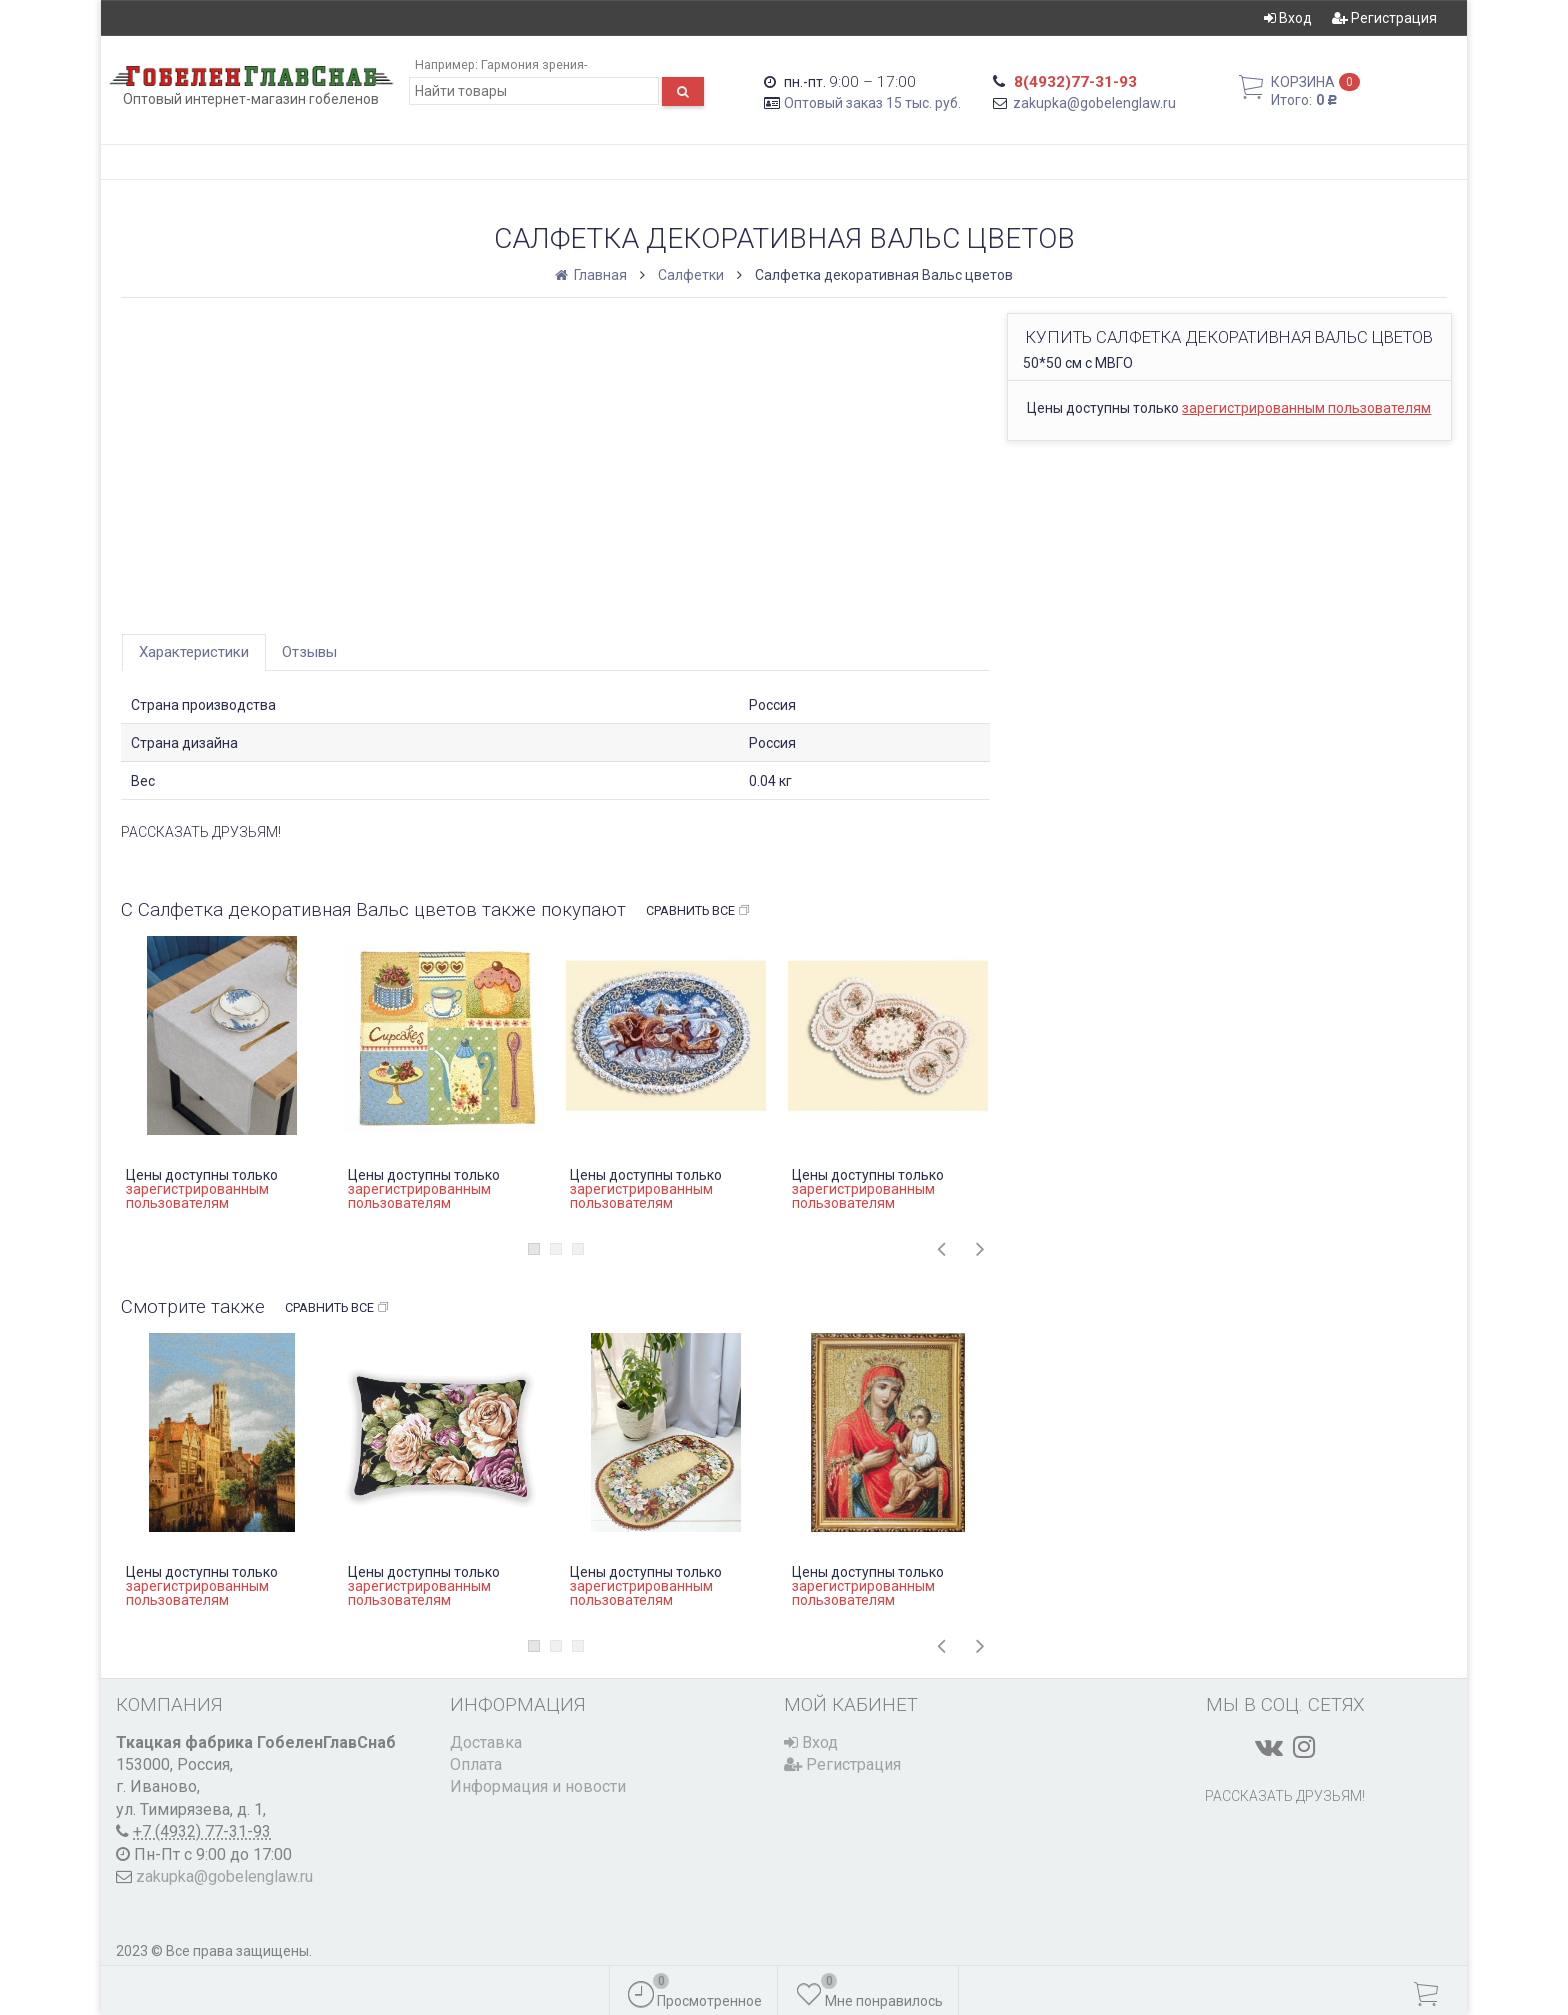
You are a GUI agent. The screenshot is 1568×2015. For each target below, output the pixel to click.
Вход (1288, 18)
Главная (592, 275)
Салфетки (691, 275)
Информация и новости (538, 1786)
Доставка (486, 1742)
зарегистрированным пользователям (1306, 408)
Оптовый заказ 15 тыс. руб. (872, 103)
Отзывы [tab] (309, 652)
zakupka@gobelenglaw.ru (1094, 103)
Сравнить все (698, 911)
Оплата (476, 1764)
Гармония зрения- (534, 64)
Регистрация (1384, 18)
